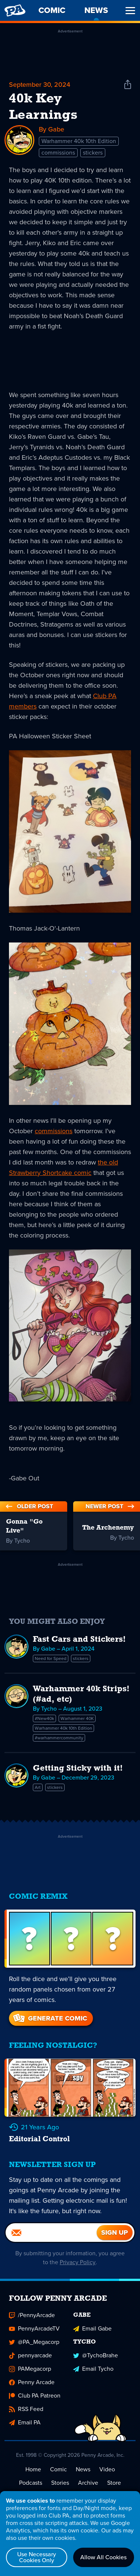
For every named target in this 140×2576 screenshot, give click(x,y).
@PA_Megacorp (34, 2342)
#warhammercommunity (59, 1737)
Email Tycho (93, 2369)
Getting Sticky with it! (78, 1768)
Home (33, 2470)
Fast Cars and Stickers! (79, 1639)
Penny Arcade (32, 2383)
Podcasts (30, 2483)
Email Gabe (92, 2329)
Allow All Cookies (103, 2557)
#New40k (44, 1718)
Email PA (25, 2423)
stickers (93, 152)
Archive (88, 2483)
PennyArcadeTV (34, 2329)
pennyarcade (30, 2356)
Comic (58, 2470)
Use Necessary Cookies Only (36, 2557)
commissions (58, 152)
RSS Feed (26, 2409)
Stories (60, 2483)
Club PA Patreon (34, 2396)
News (83, 2470)
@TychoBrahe (95, 2356)
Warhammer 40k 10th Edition (78, 141)
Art (38, 1787)
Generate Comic (49, 2018)
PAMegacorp (30, 2369)
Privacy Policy (78, 2263)
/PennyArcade (32, 2316)
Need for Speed (50, 1658)
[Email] (51, 2233)
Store (114, 2483)
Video (107, 2470)
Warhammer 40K (77, 1718)
